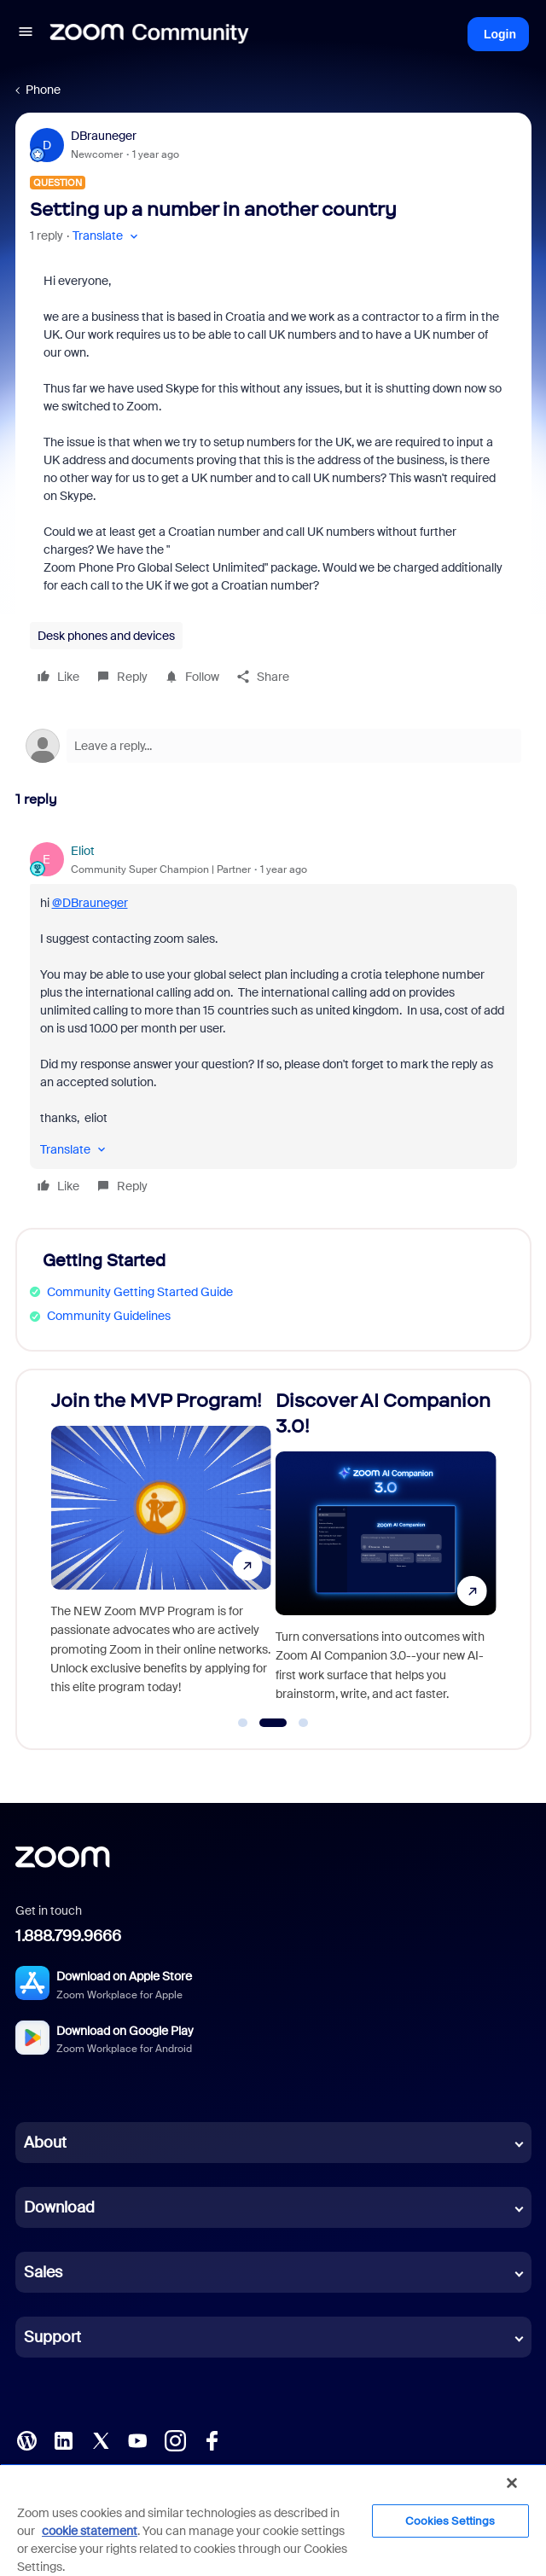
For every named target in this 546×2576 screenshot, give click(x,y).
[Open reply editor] (273, 745)
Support (52, 2337)
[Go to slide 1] (243, 1722)
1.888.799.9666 (68, 1936)
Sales (43, 2272)
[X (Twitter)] (101, 2439)
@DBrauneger (90, 902)
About (45, 2142)
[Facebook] (211, 2439)
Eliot (83, 850)
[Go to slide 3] (303, 1722)
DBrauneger (103, 135)
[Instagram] (175, 2439)
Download (59, 2207)
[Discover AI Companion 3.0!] (386, 1551)
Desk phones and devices (106, 635)
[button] (25, 34)
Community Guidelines (109, 1315)
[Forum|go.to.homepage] (149, 34)
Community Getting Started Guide (140, 1292)
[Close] (512, 2483)
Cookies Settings (450, 2521)
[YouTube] (137, 2439)
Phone (43, 89)
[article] (273, 1021)
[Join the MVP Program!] (160, 1551)
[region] (273, 2519)
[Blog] (26, 2439)
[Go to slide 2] (272, 1722)
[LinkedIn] (63, 2439)
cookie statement (89, 2530)
